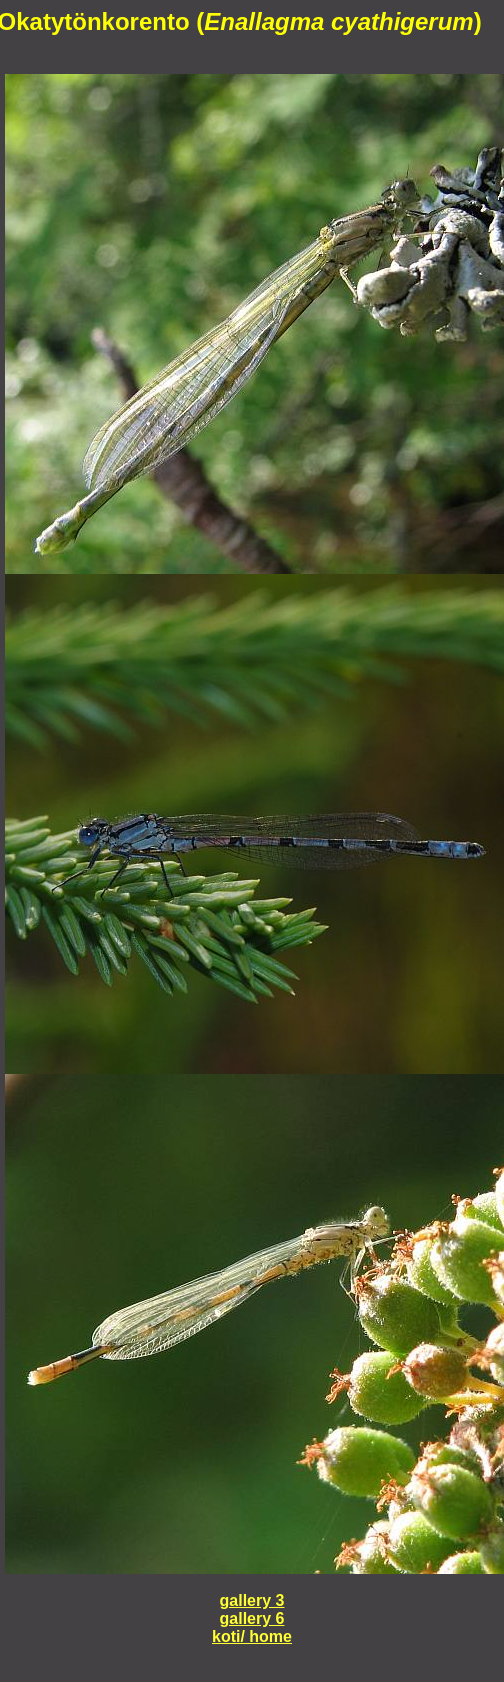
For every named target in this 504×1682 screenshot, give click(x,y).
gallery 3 (252, 1600)
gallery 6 (252, 1618)
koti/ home (252, 1636)
